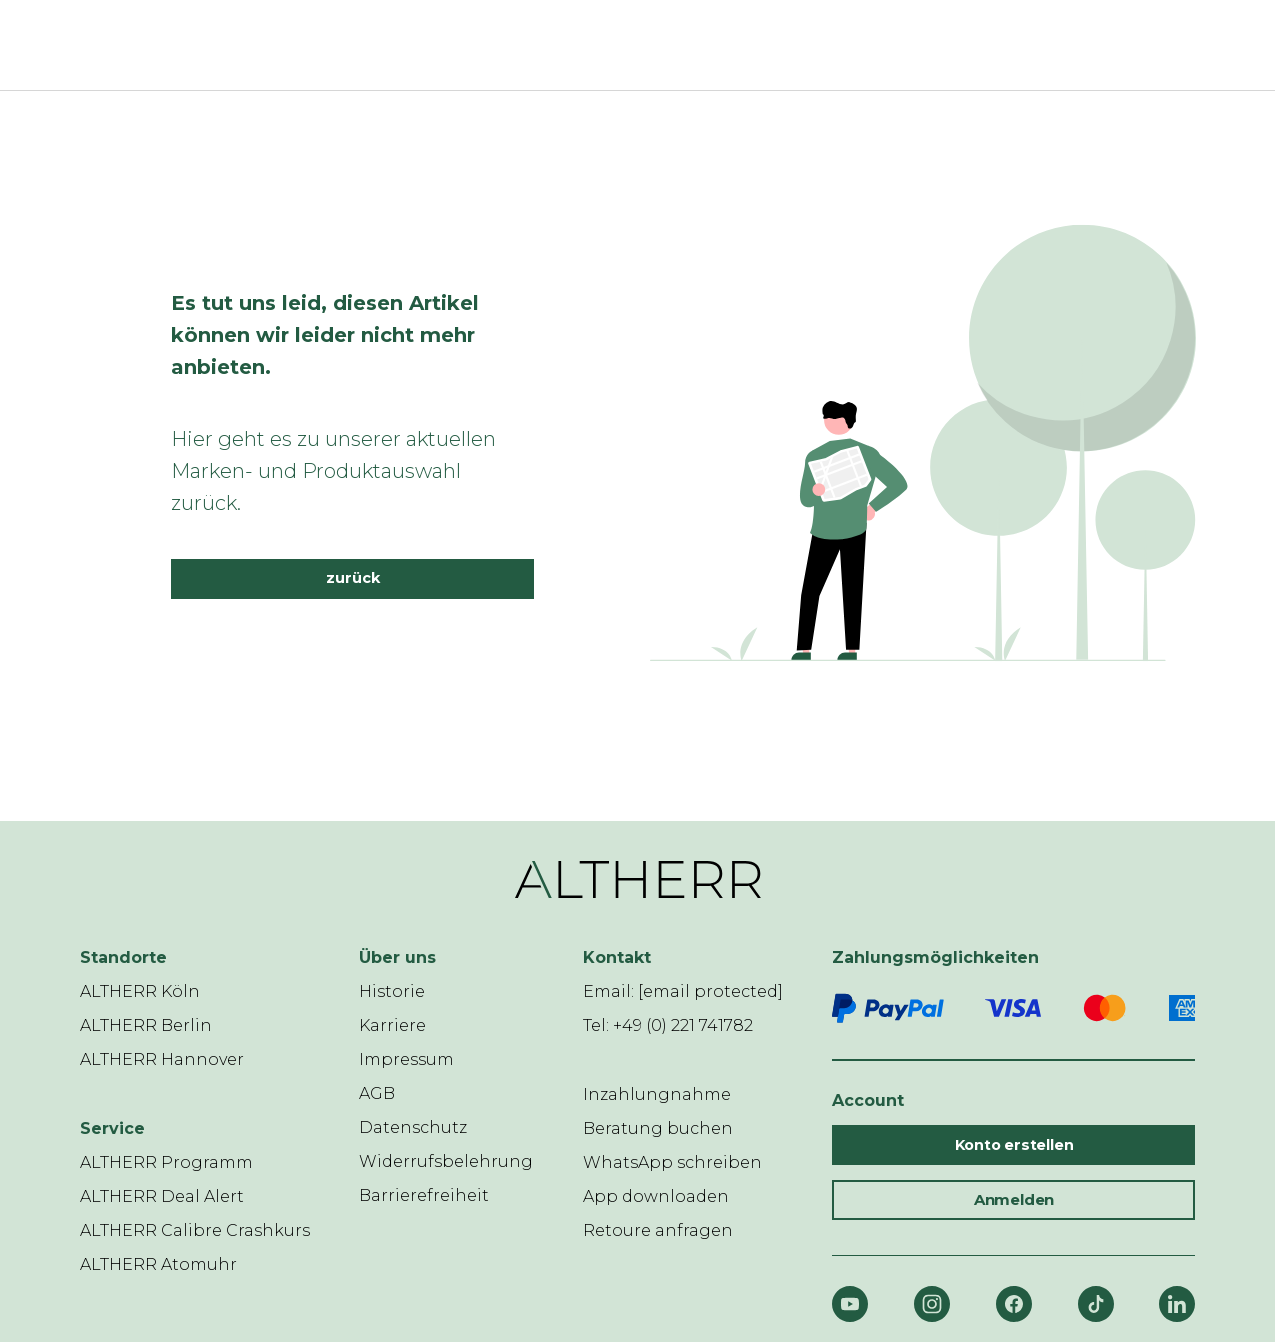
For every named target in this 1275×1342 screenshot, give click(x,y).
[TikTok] (1096, 1304)
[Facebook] (1014, 1304)
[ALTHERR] (626, 45)
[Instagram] (932, 1304)
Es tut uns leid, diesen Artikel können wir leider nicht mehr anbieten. (325, 335)
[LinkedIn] (1177, 1304)
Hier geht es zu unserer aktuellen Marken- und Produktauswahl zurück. (333, 471)
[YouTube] (850, 1304)
